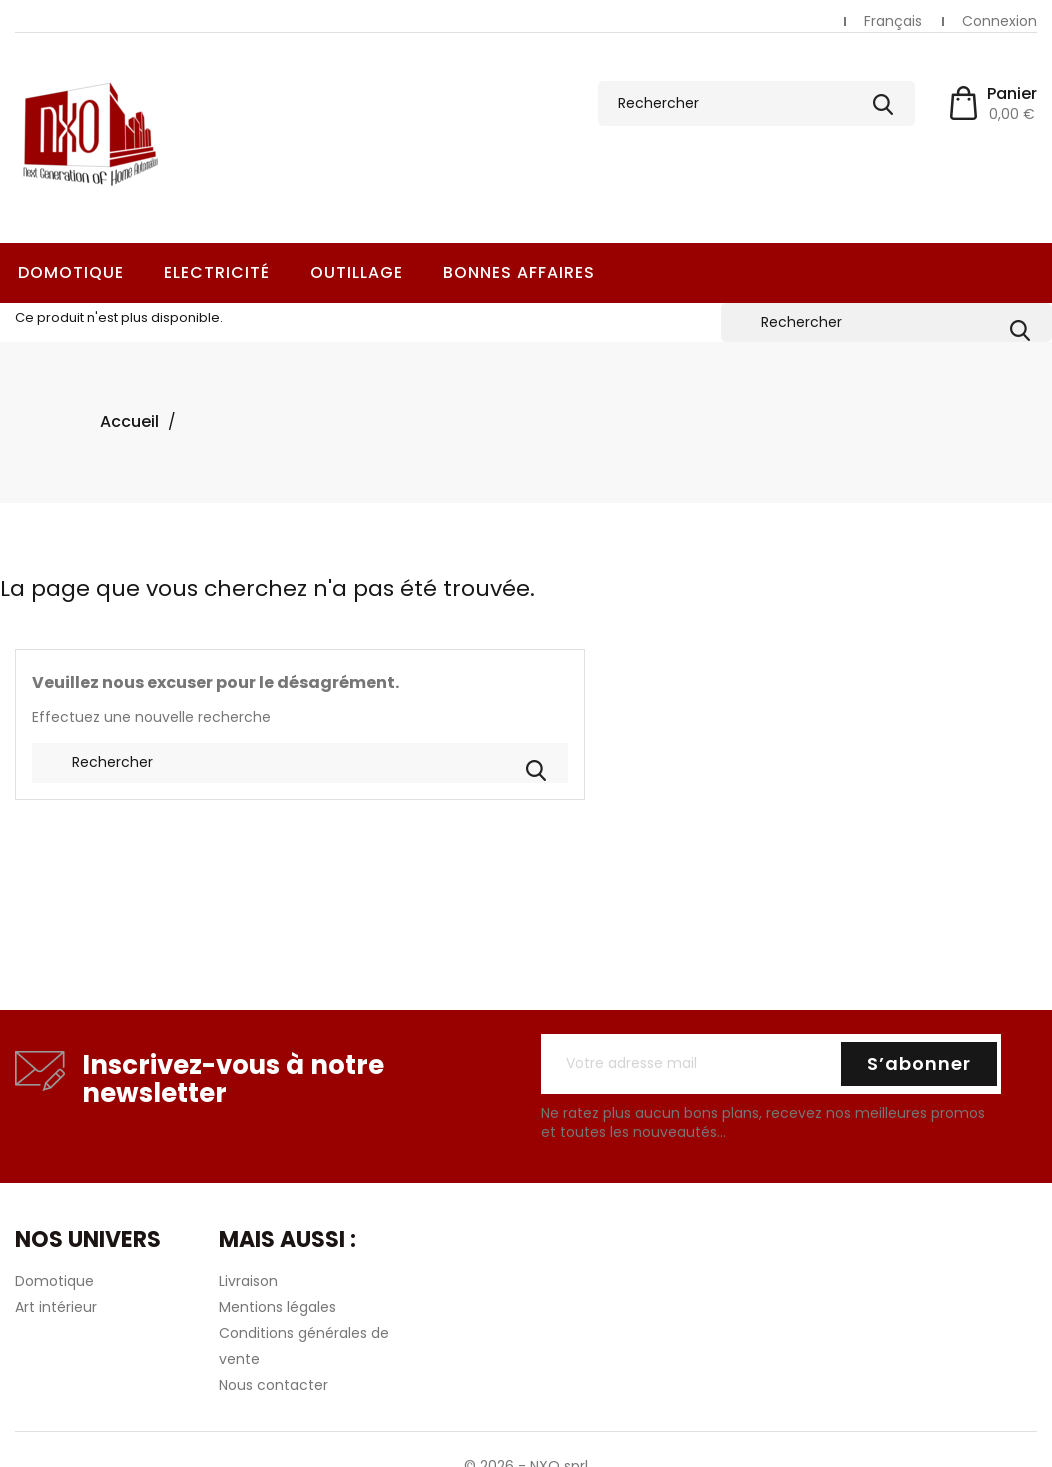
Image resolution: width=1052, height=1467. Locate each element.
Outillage (356, 272)
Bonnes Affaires (519, 272)
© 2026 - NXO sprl (526, 1451)
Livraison (248, 1266)
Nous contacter (273, 1370)
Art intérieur (56, 1292)
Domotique (71, 272)
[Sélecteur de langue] (893, 22)
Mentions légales (277, 1292)
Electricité (217, 272)
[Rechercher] (756, 103)
